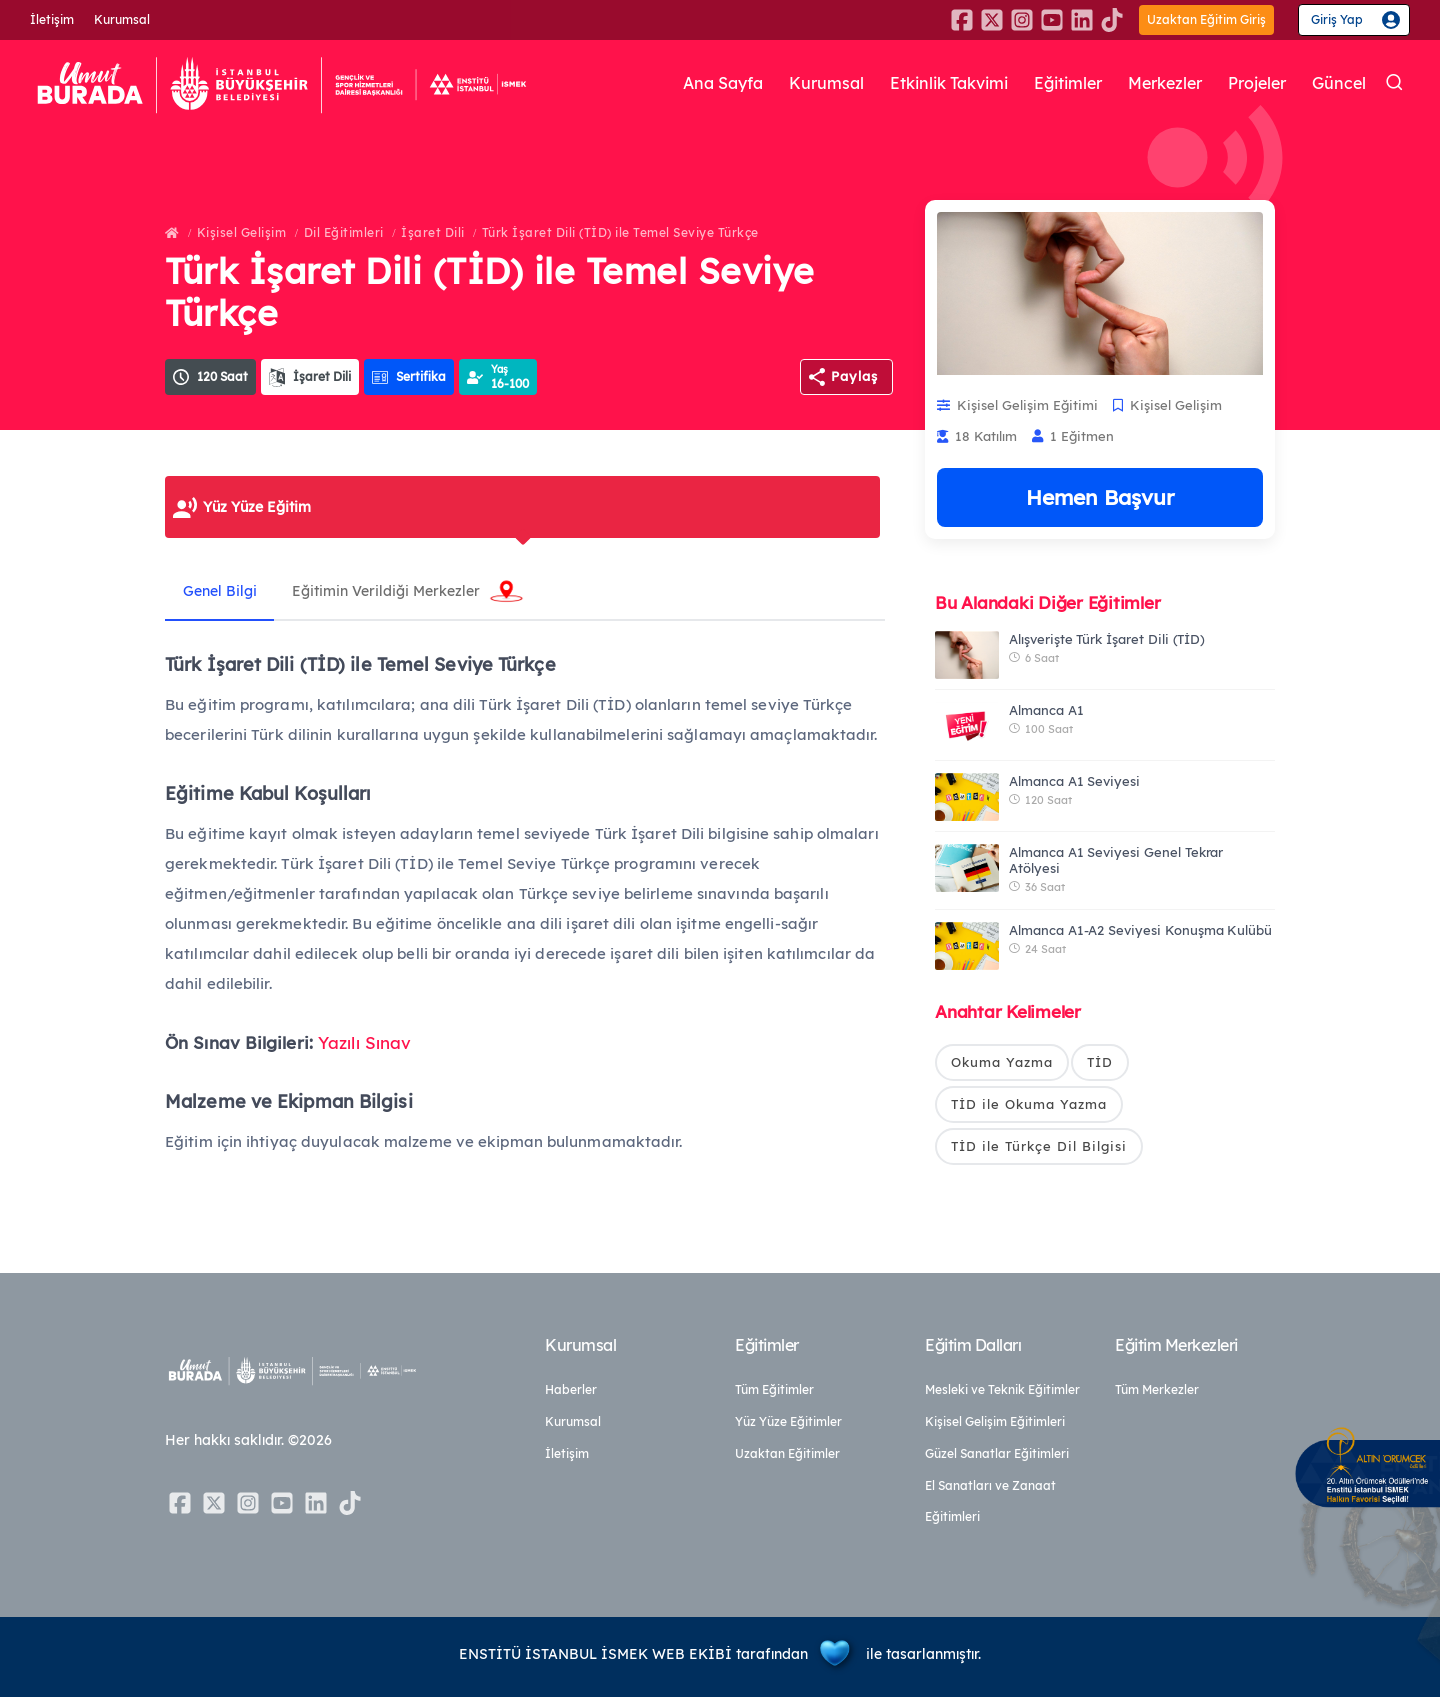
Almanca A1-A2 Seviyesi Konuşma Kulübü (1140, 930)
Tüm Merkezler (1157, 1389)
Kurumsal (122, 19)
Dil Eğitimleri (344, 232)
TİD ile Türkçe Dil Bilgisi (1039, 1147)
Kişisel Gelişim (242, 232)
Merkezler (1153, 83)
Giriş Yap (1337, 19)
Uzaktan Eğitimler (787, 1453)
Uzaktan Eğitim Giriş (1206, 19)
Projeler (1252, 83)
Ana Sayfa (681, 83)
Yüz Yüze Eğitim (257, 507)
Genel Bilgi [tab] (222, 591)
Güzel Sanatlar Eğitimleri (997, 1453)
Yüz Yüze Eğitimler (788, 1421)
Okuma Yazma (1002, 1062)
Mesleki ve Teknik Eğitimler (1002, 1389)
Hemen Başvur (1100, 497)
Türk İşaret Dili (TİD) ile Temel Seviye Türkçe (620, 232)
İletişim (52, 19)
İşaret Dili (433, 232)
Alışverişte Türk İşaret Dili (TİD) (1107, 639)
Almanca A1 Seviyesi (1074, 781)
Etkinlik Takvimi (920, 83)
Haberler (571, 1389)
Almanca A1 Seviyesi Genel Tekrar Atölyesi (1116, 860)
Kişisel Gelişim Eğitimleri (995, 1421)
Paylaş (854, 376)
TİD (1100, 1062)
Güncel (1338, 83)
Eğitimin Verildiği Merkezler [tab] (393, 591)
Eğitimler (1049, 83)
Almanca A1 (1046, 710)
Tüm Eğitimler (774, 1389)
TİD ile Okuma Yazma (1029, 1105)
